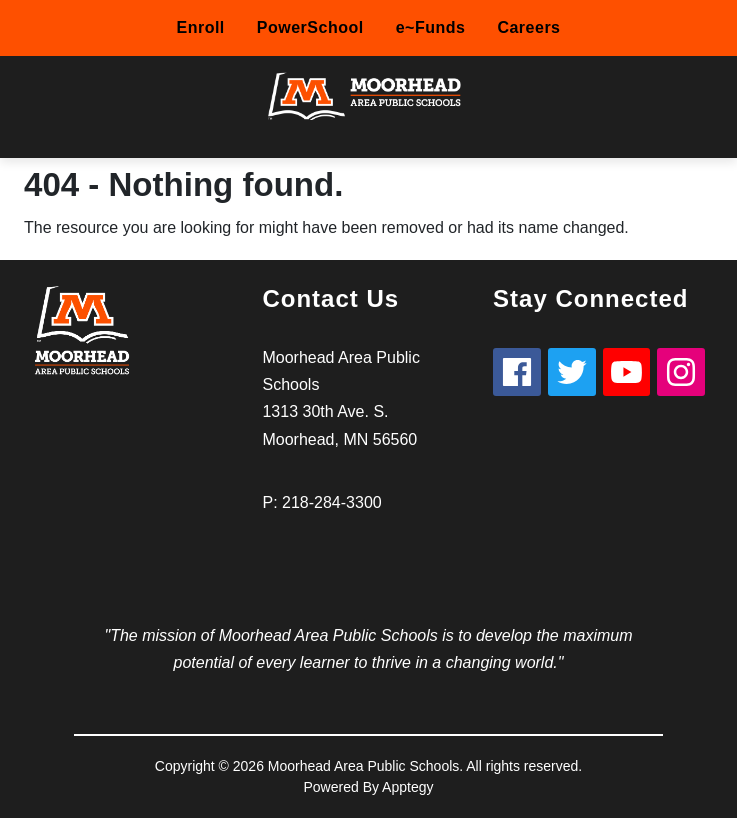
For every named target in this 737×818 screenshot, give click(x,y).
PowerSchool (310, 27)
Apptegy (407, 787)
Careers (528, 27)
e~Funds (431, 27)
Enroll (200, 27)
